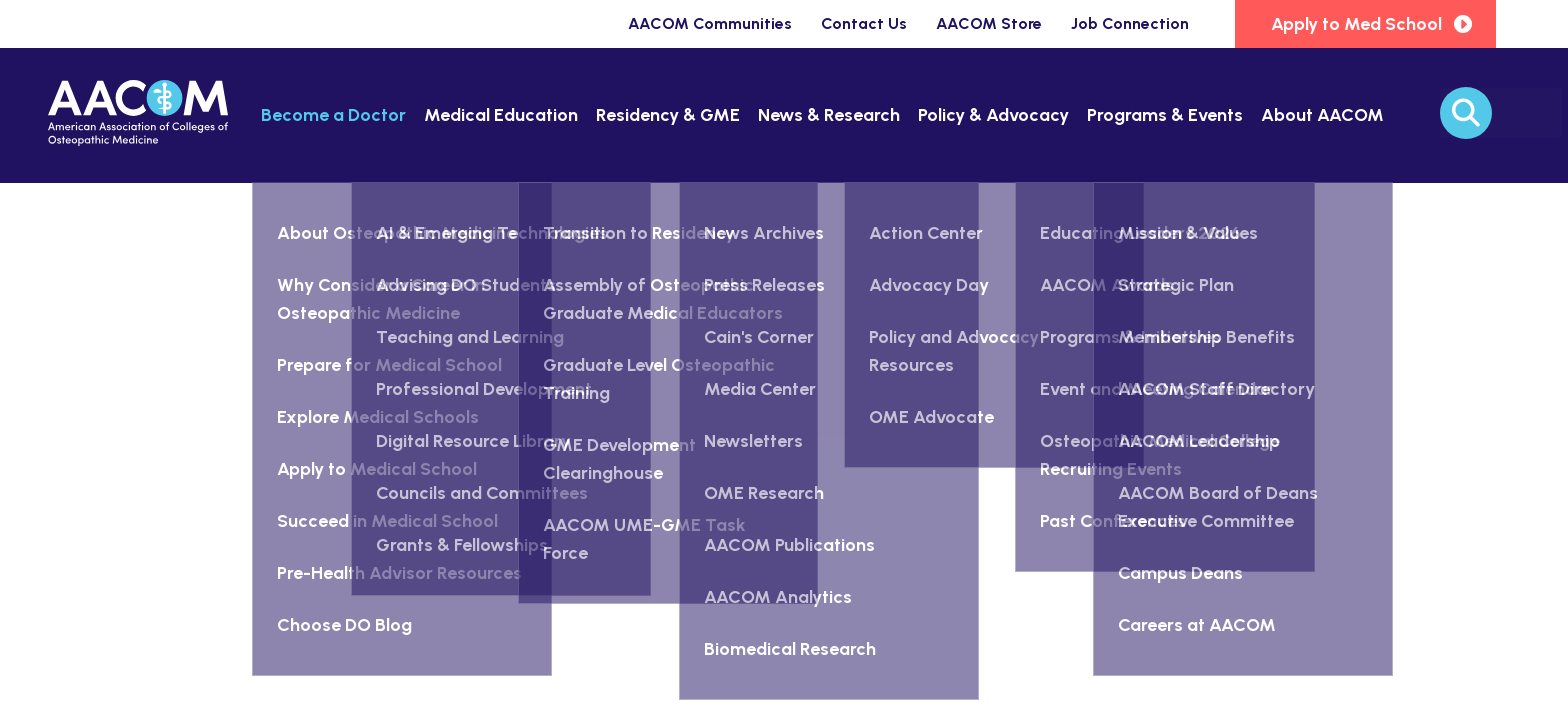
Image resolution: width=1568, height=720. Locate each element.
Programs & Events (1165, 115)
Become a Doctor (333, 115)
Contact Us (864, 23)
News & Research (829, 115)
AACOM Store (989, 23)
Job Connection (1130, 23)
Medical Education (501, 115)
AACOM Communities (710, 23)
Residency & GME (668, 115)
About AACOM (1322, 115)
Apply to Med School (1356, 24)
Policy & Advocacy (993, 115)
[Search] (1466, 113)
